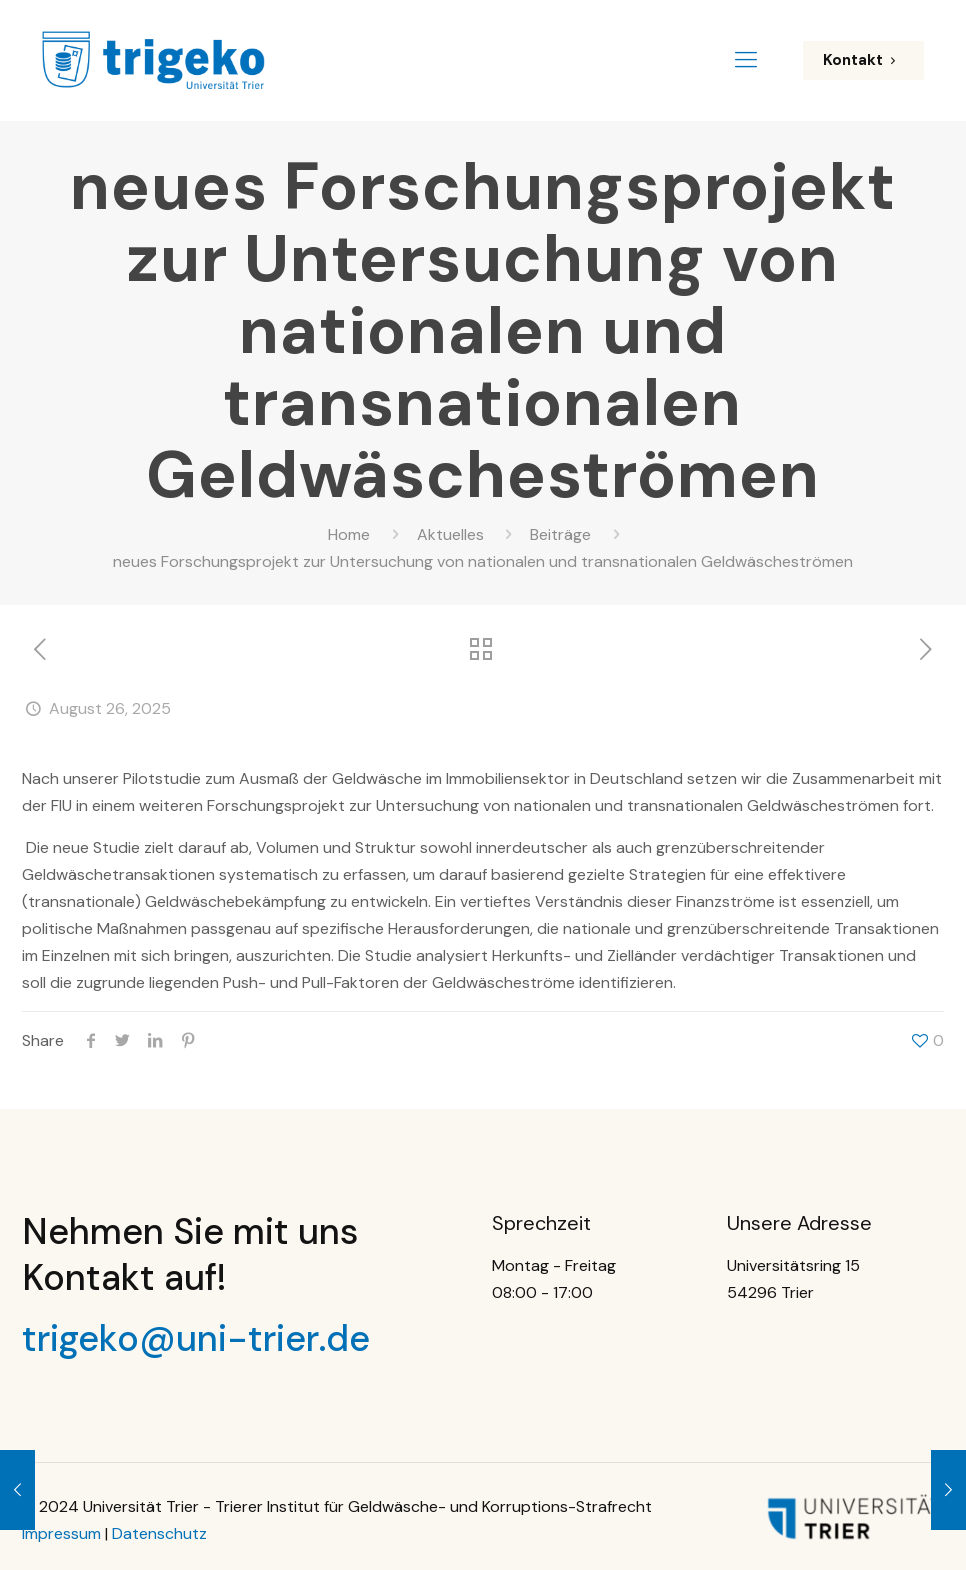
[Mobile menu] (746, 60)
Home (349, 534)
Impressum (61, 1533)
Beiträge (560, 534)
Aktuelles (450, 534)
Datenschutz (159, 1533)
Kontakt (863, 60)
